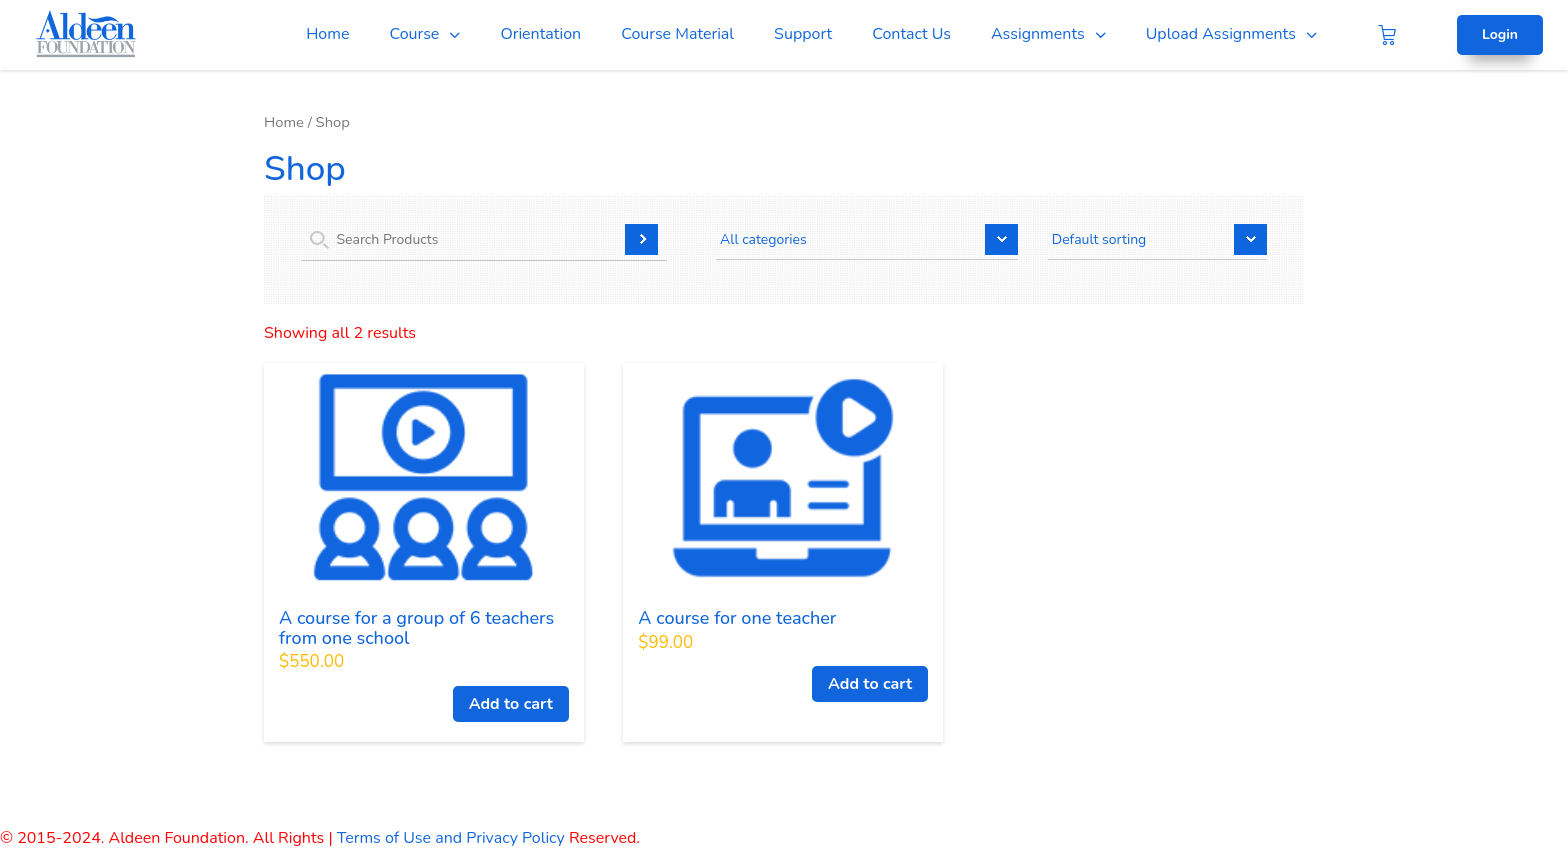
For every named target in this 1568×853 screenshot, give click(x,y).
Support (803, 34)
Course (414, 34)
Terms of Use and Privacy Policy (451, 838)
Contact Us (911, 34)
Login (1500, 34)
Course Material (677, 34)
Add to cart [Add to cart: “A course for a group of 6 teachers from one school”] (511, 704)
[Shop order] (1157, 242)
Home (327, 34)
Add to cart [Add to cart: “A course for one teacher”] (870, 684)
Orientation (540, 34)
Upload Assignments (1221, 34)
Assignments (1038, 34)
